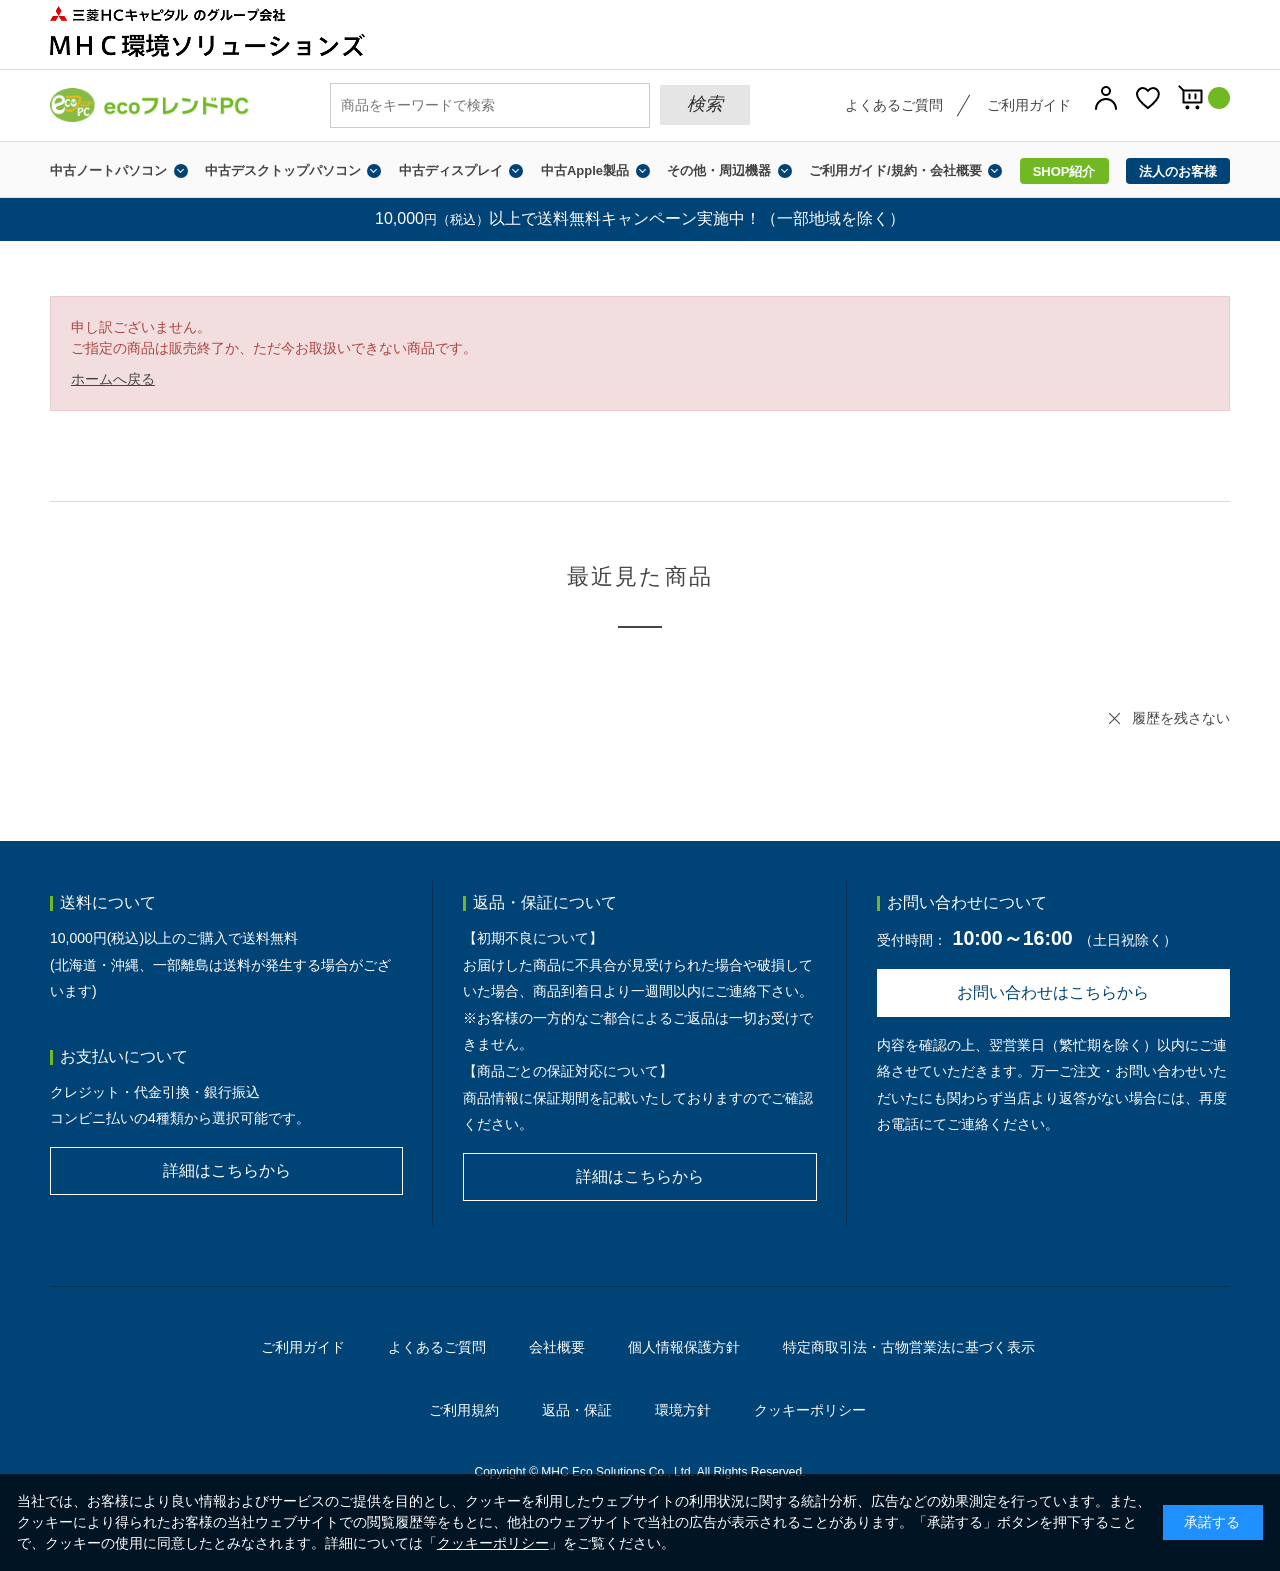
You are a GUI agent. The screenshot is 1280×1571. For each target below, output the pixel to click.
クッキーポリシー (810, 1410)
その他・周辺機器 (719, 170)
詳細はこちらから (227, 1170)
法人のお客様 (1178, 171)
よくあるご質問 (894, 105)
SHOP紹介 (1064, 171)
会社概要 (557, 1347)
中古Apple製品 (585, 170)
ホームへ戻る (113, 379)
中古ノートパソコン (108, 170)
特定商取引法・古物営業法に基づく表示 (909, 1347)
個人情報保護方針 (684, 1347)
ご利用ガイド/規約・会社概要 (895, 170)
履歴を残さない (1181, 718)
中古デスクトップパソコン (283, 170)
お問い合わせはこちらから (1053, 992)
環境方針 (683, 1410)
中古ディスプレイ (451, 170)
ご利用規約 (464, 1410)
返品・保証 (577, 1410)
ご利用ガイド (1029, 105)
